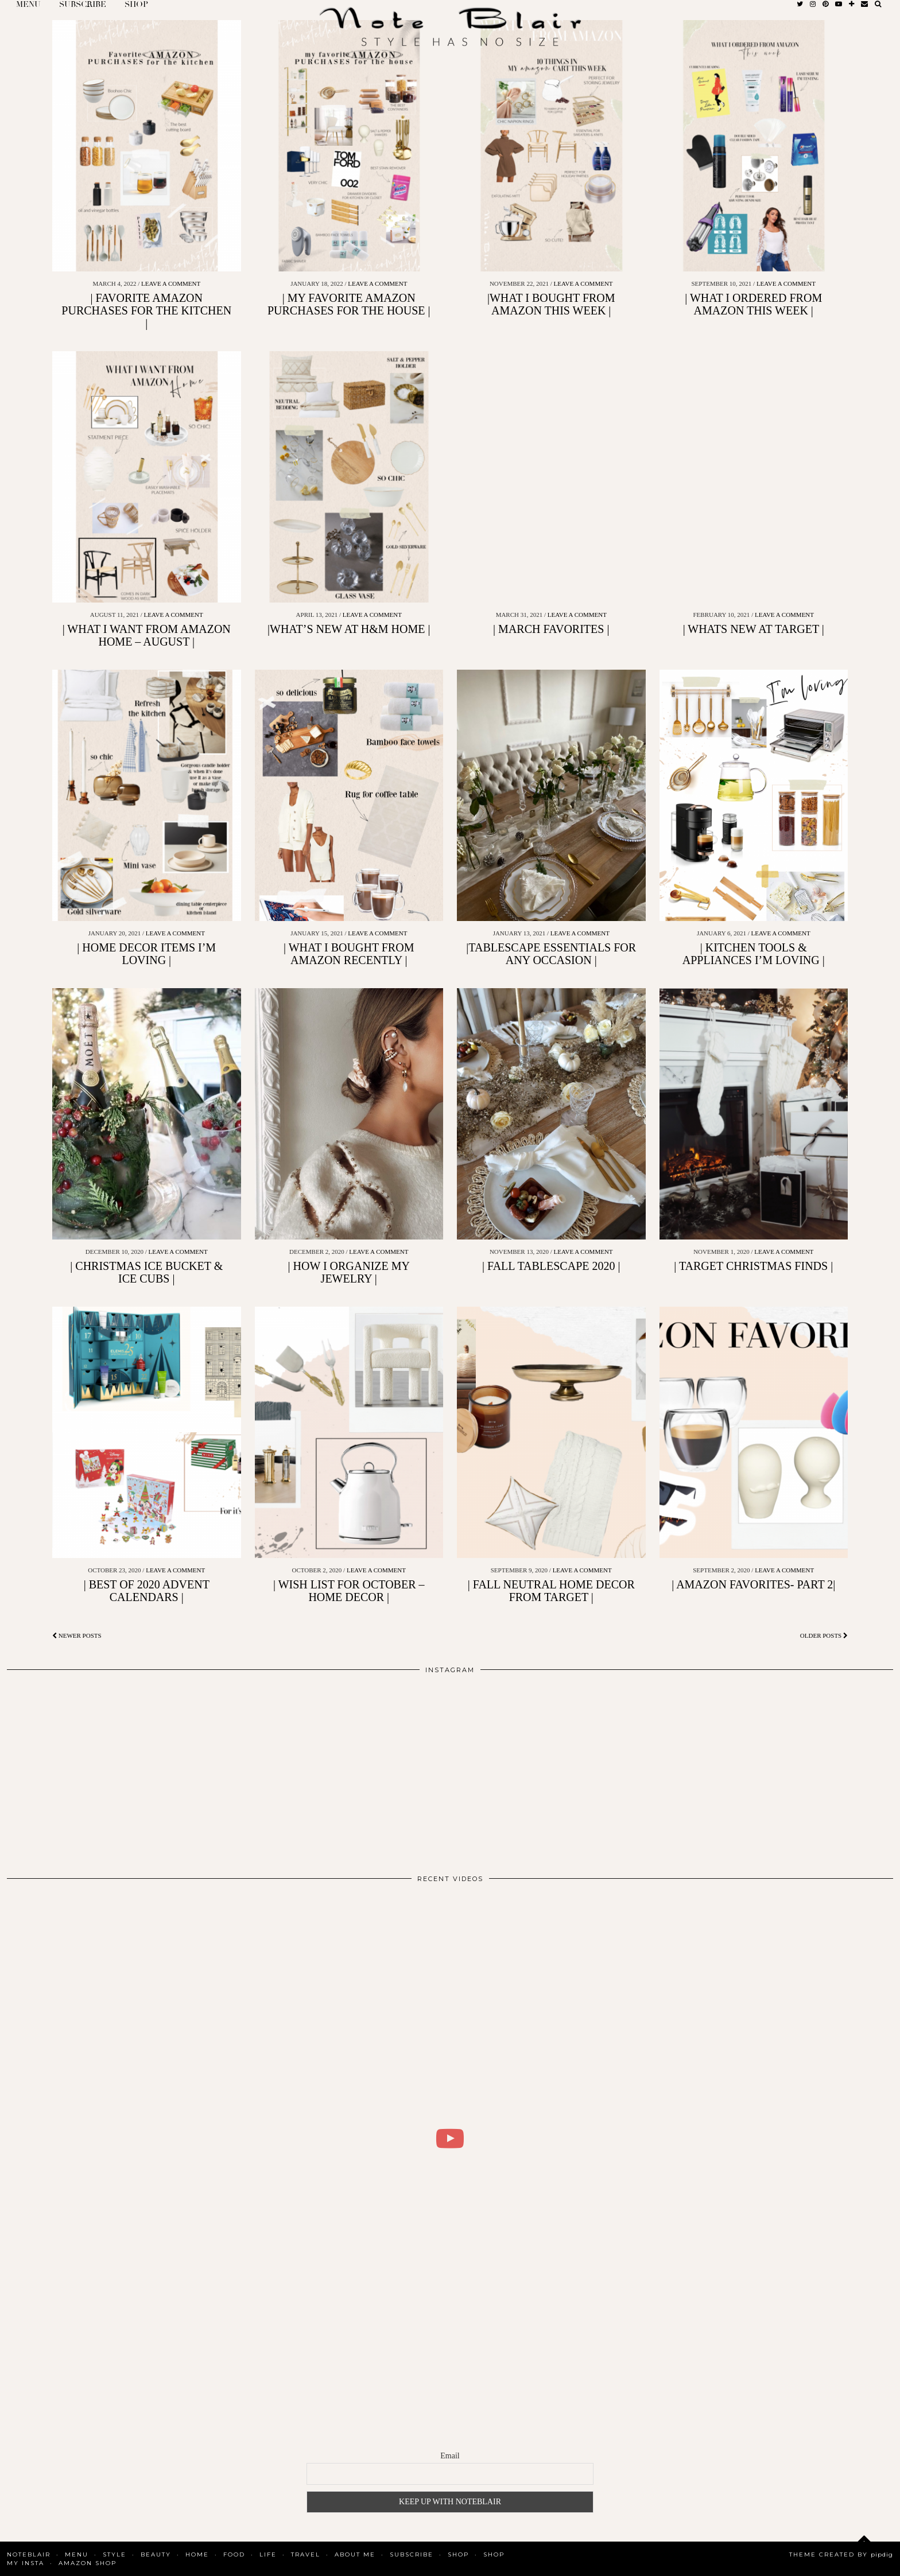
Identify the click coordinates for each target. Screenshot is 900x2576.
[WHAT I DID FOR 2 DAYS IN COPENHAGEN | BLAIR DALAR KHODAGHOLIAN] (450, 2139)
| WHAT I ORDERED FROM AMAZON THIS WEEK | (753, 304)
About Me (355, 2554)
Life (268, 2554)
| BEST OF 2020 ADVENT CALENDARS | (147, 1590)
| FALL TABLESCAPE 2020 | (551, 1266)
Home (197, 2554)
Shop (458, 2554)
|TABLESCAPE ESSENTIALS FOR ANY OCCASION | (551, 953)
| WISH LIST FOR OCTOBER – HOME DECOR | (349, 1590)
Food (234, 2554)
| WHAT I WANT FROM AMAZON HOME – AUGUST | (147, 635)
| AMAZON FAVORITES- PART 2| (753, 1584)
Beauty (156, 2554)
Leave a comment (170, 283)
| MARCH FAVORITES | (551, 629)
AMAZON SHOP (88, 2563)
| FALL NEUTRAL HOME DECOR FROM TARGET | (551, 1590)
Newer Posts (77, 1635)
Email (449, 2455)
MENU (76, 2554)
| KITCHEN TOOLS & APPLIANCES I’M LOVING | (753, 953)
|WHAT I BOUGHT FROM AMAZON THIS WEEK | (551, 304)
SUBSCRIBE (411, 2554)
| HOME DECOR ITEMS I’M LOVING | (146, 953)
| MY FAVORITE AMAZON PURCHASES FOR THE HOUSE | (348, 304)
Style (114, 2554)
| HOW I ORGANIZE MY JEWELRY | (349, 1272)
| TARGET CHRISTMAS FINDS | (753, 1266)
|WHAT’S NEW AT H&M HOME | (348, 629)
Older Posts (824, 1635)
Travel (305, 2554)
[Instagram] (95, 1769)
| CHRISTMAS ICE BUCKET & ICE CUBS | (146, 1272)
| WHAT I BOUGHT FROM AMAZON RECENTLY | (349, 953)
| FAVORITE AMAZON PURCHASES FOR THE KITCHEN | (146, 310)
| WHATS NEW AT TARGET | (753, 629)
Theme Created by (841, 2554)
